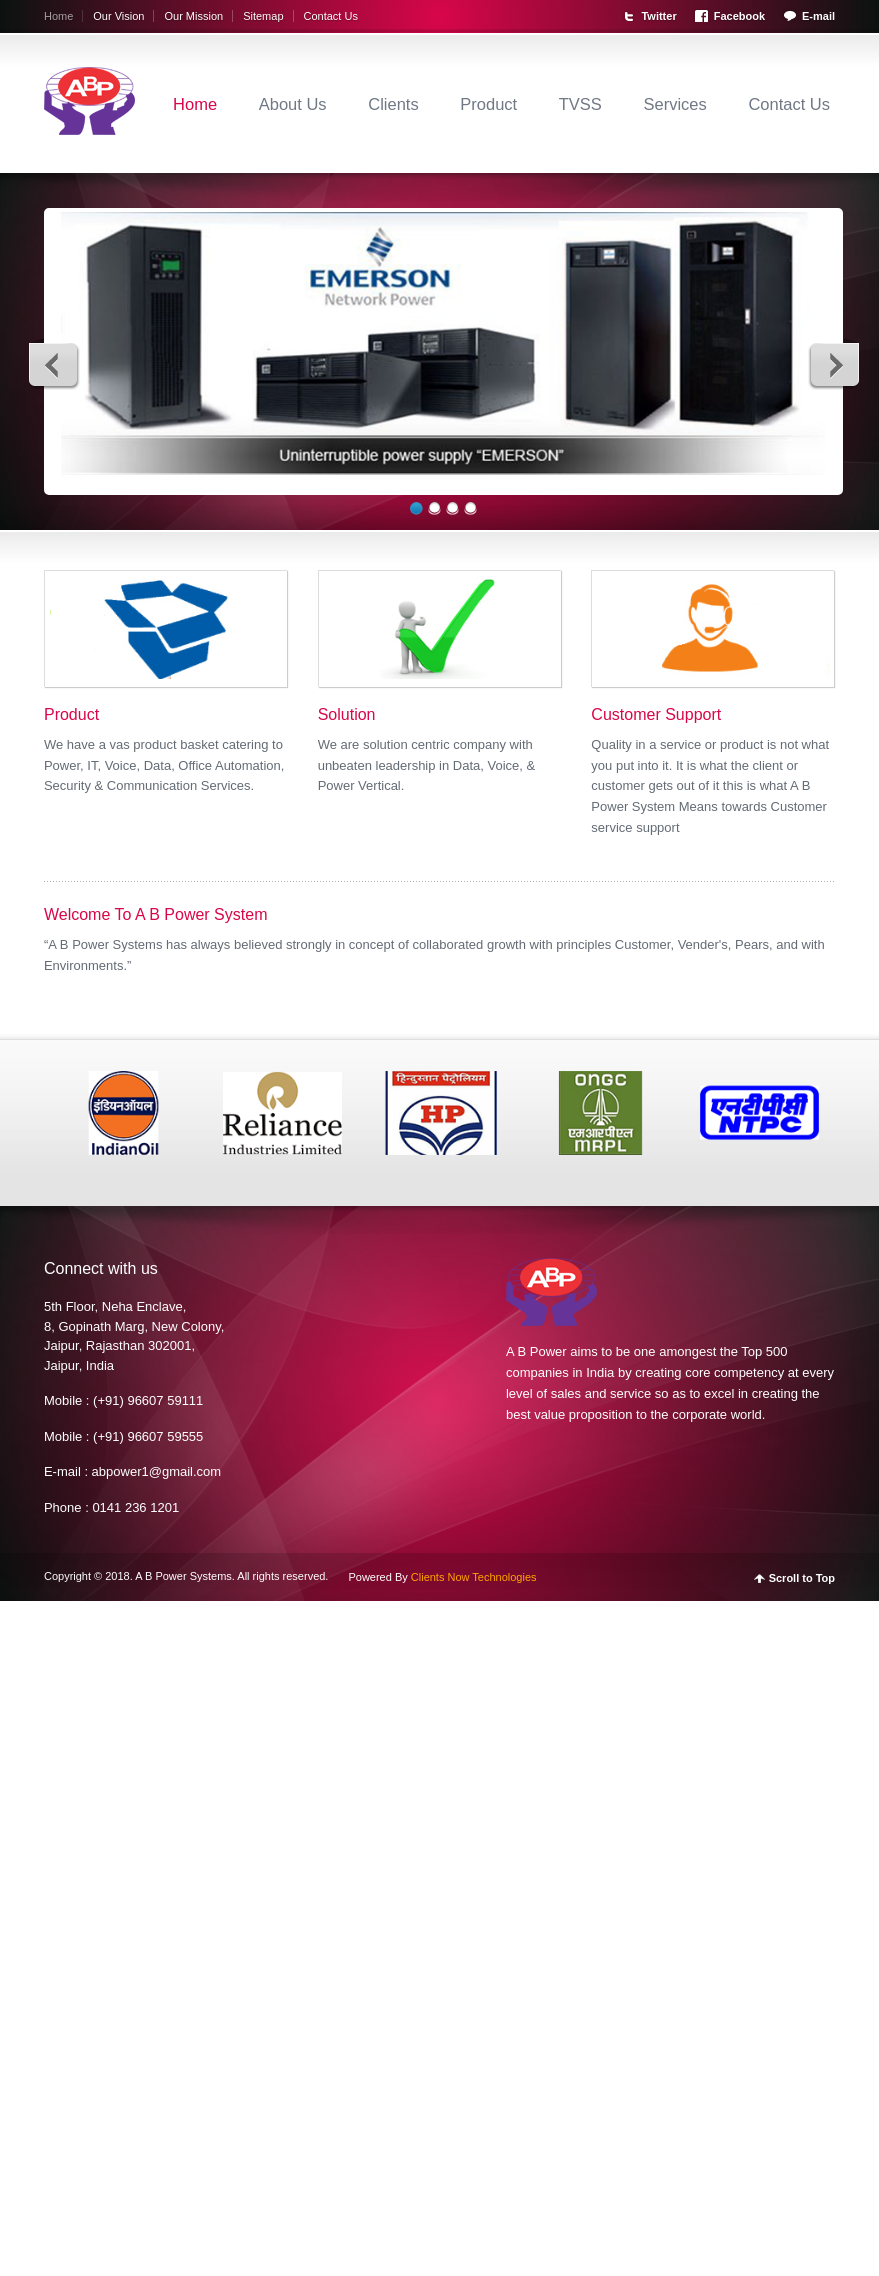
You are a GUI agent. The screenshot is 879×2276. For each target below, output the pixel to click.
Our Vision (118, 16)
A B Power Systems (183, 1576)
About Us (293, 104)
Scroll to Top (802, 1578)
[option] (123, 1112)
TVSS (580, 104)
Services (675, 104)
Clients (393, 104)
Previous (54, 364)
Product (488, 104)
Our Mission (193, 16)
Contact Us (331, 16)
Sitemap (263, 16)
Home (58, 16)
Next (834, 364)
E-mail (818, 16)
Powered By (442, 1577)
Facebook (739, 16)
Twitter (658, 16)
